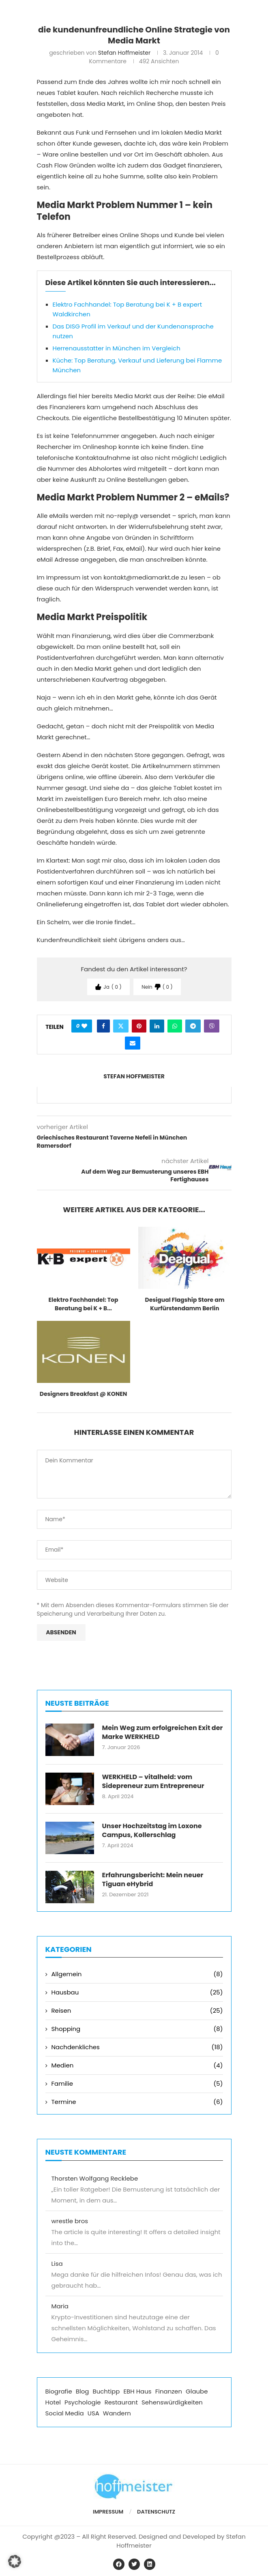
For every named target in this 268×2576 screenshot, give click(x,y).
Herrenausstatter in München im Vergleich (116, 348)
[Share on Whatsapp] (174, 1026)
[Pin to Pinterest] (139, 1026)
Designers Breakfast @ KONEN (83, 1394)
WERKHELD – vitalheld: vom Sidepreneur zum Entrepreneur (153, 1781)
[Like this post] (84, 1026)
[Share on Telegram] (193, 1026)
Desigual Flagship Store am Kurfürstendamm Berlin (184, 1304)
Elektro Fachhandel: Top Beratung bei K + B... (83, 1304)
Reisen (137, 2010)
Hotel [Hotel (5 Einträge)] (53, 2402)
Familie (137, 2083)
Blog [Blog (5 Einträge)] (82, 2391)
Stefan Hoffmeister (124, 53)
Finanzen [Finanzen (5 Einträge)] (168, 2391)
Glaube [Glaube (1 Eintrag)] (197, 2391)
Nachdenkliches (137, 2047)
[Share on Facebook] (103, 1026)
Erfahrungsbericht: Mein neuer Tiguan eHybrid (153, 1880)
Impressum (108, 2512)
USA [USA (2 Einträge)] (93, 2413)
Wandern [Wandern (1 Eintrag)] (117, 2413)
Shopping (137, 2028)
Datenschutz (156, 2512)
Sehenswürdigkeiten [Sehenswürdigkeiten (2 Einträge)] (172, 2402)
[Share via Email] (132, 1043)
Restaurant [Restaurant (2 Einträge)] (121, 2402)
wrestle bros (69, 2221)
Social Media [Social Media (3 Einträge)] (64, 2413)
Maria (60, 2306)
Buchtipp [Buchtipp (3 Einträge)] (106, 2391)
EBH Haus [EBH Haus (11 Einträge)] (137, 2391)
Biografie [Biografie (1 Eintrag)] (58, 2391)
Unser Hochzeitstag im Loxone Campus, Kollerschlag (152, 1831)
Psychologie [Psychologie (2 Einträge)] (82, 2402)
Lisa (57, 2263)
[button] (14, 2561)
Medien (137, 2065)
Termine (137, 2101)
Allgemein (137, 1974)
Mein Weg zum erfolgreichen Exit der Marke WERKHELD (162, 1732)
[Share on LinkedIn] (157, 1026)
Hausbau (137, 1992)
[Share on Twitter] (121, 1026)
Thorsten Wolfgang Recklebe (94, 2178)
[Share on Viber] (211, 1026)
